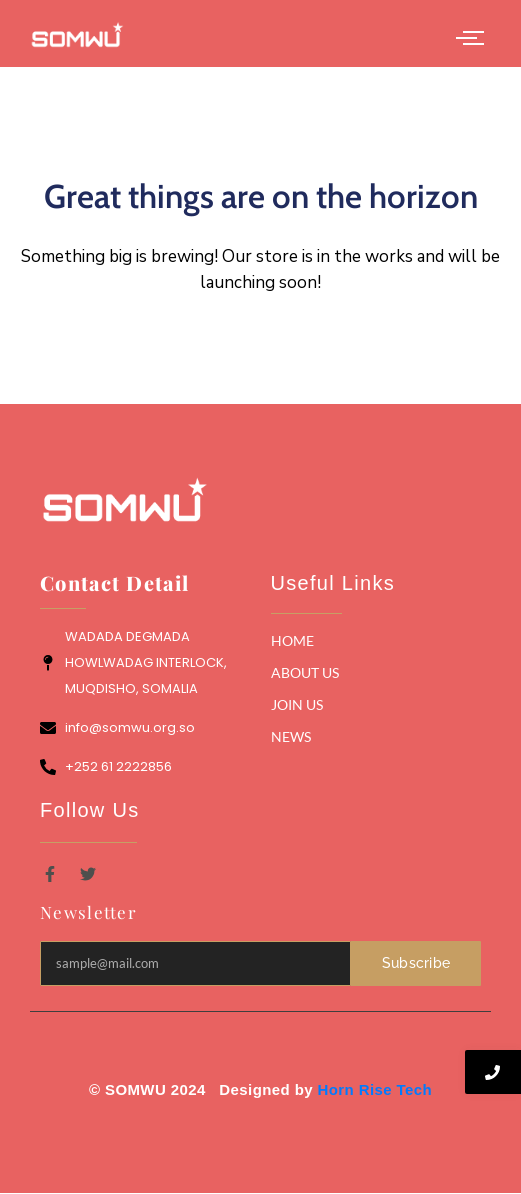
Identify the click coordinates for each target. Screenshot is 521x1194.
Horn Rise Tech (375, 1089)
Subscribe (416, 963)
